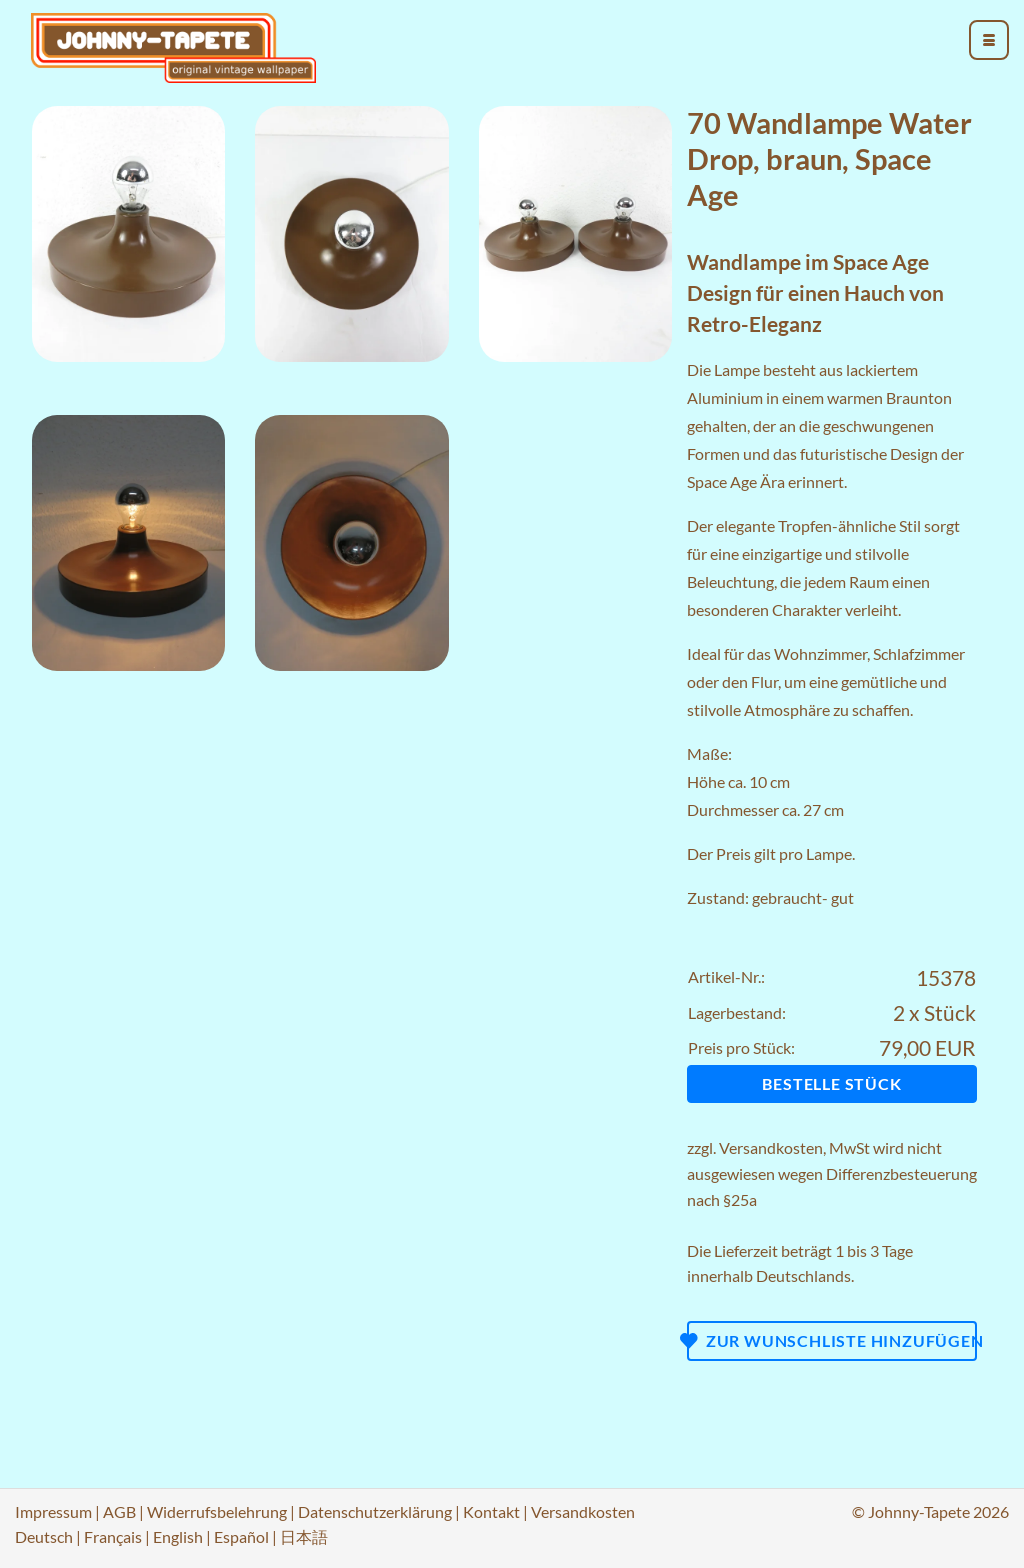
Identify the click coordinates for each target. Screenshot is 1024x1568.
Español (241, 1536)
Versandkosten (771, 1147)
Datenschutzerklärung (375, 1511)
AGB (119, 1511)
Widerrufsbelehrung (217, 1511)
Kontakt (491, 1511)
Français (113, 1536)
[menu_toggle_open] (989, 40)
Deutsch (44, 1536)
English (178, 1536)
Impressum (53, 1511)
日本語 (304, 1536)
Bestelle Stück (831, 1083)
